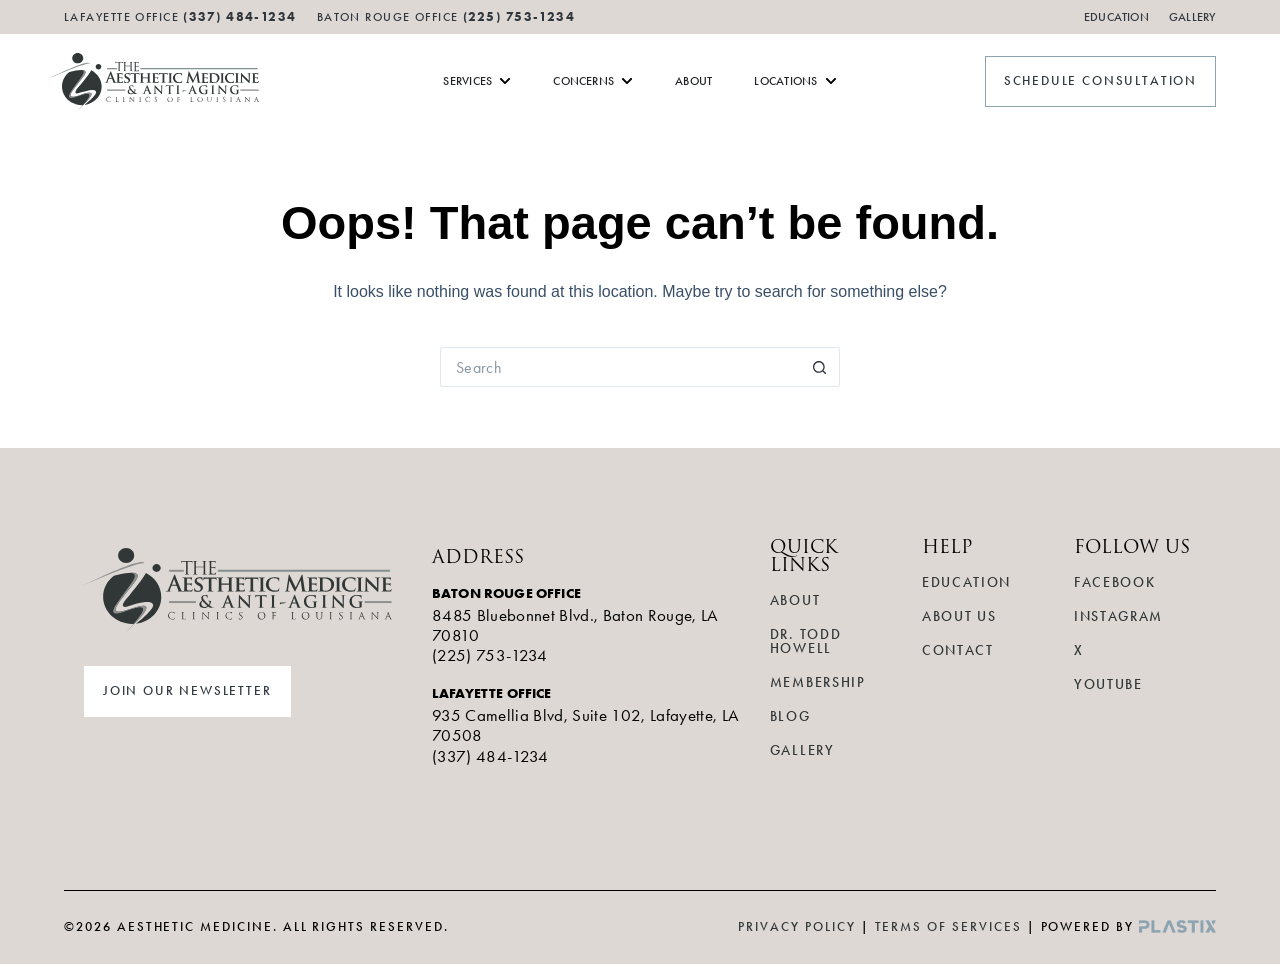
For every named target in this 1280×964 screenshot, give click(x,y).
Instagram (1118, 616)
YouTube (1108, 684)
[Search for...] (620, 367)
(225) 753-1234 (519, 16)
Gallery (1192, 17)
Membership (818, 682)
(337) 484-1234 (490, 756)
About (795, 600)
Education (1116, 17)
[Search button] (820, 367)
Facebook (1114, 582)
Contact (958, 650)
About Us (959, 616)
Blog (790, 716)
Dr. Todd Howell (805, 641)
